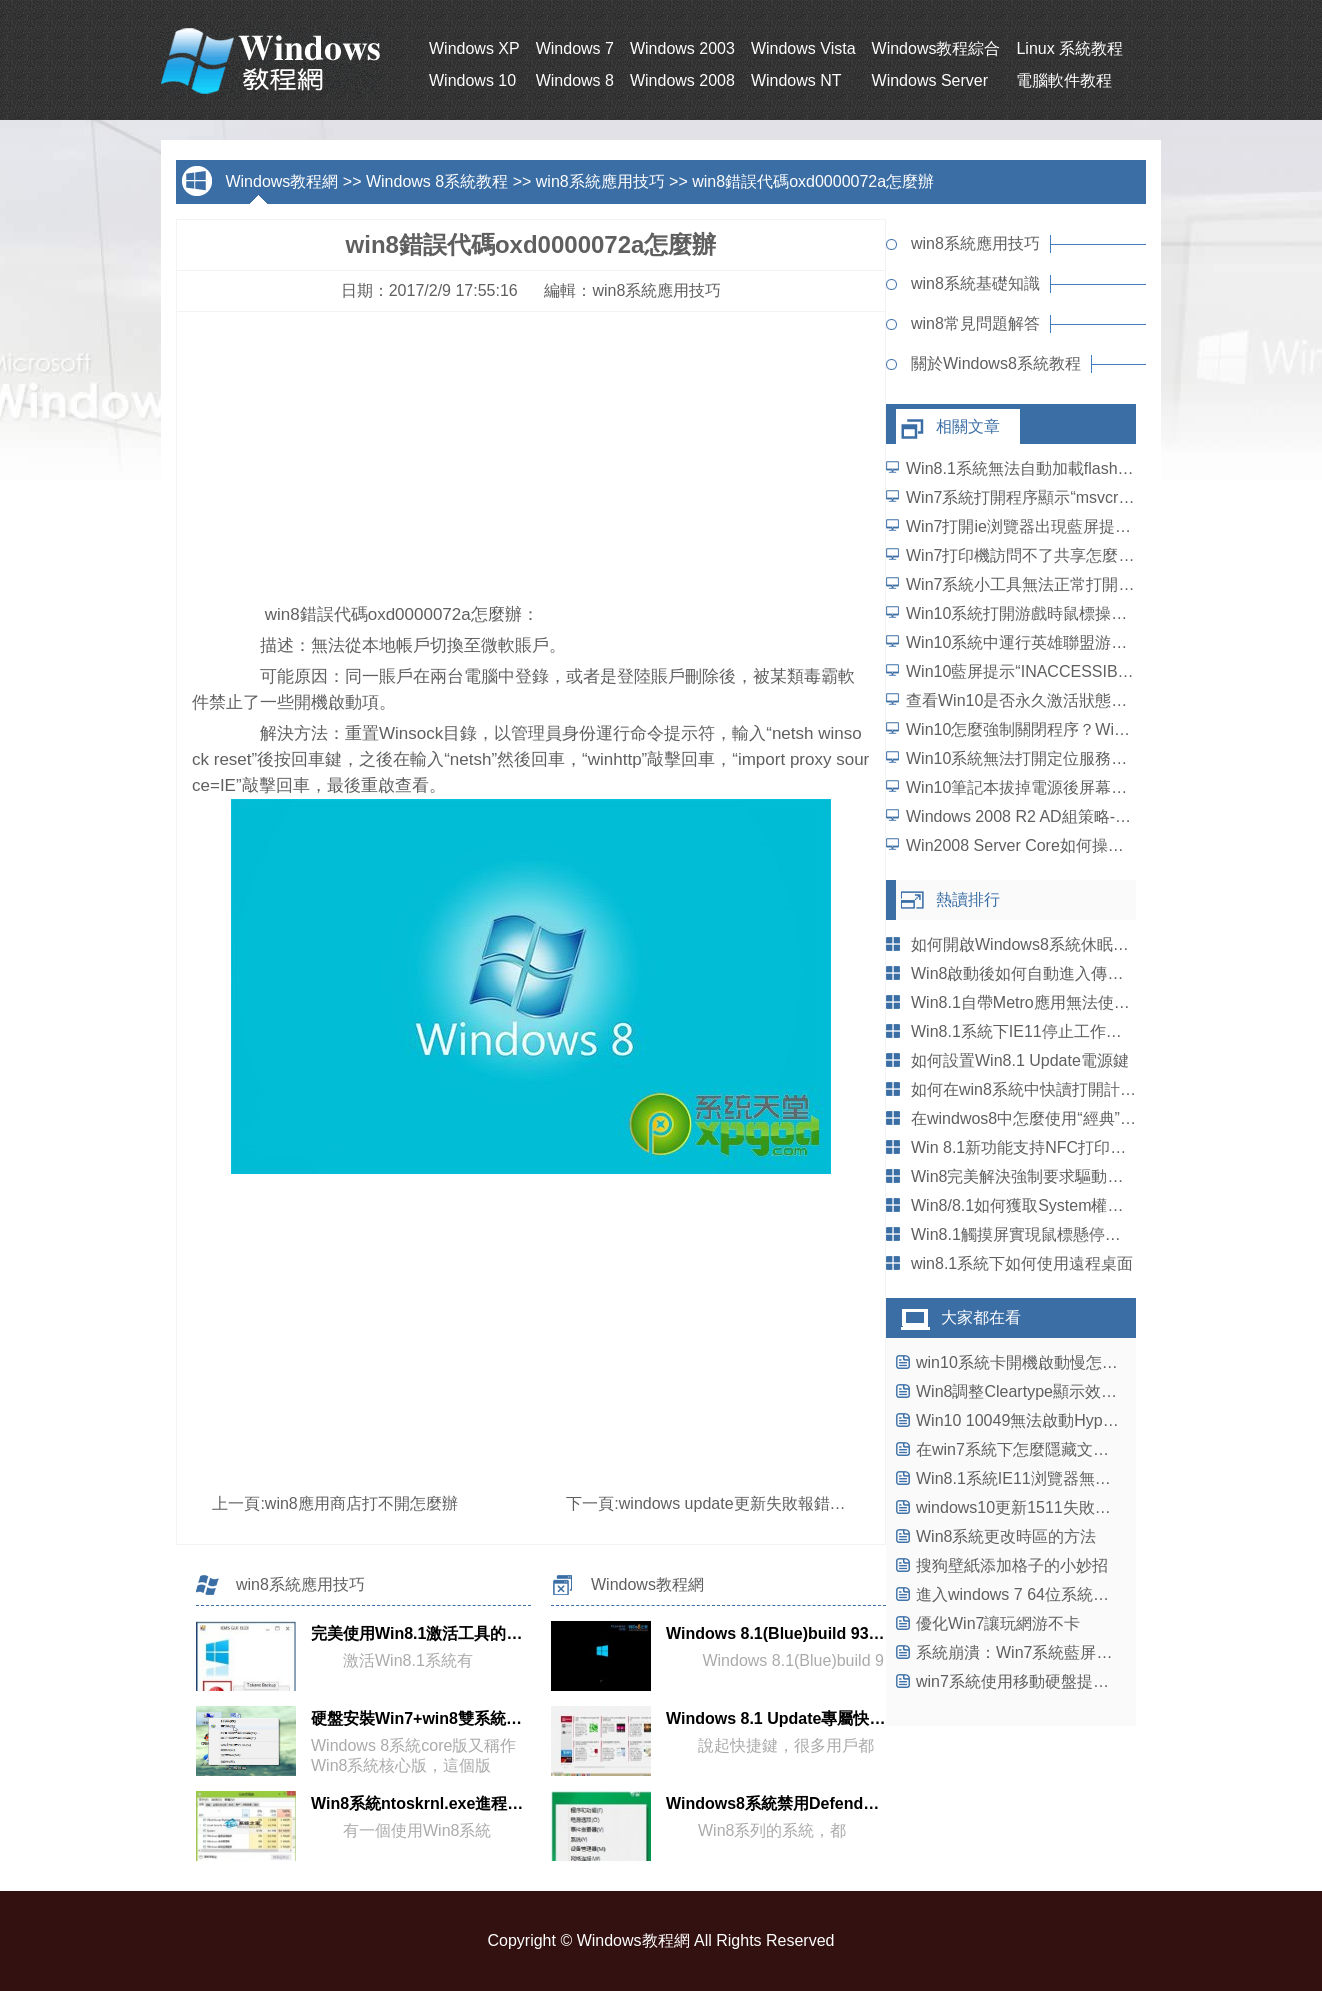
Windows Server (930, 80)
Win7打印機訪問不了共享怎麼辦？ (1028, 555)
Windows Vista (803, 48)
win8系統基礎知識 (975, 283)
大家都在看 (981, 1317)
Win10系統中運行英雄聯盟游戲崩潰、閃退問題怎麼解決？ (1112, 642)
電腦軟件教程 (1064, 80)
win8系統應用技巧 (600, 181)
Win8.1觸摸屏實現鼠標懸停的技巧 (1032, 1234)
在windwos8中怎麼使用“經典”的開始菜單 (1055, 1118)
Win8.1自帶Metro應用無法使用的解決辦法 (1060, 1002)
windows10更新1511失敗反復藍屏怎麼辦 (1061, 1507)
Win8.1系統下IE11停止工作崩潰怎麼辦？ (1056, 1031)
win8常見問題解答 (975, 323)
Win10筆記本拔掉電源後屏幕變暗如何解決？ (1064, 787)
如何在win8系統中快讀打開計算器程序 (1047, 1089)
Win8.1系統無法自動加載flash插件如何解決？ (1068, 468)
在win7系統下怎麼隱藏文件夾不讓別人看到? (1073, 1449)
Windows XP (474, 48)
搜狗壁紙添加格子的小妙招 (1012, 1565)
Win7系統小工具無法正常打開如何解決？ (1052, 584)
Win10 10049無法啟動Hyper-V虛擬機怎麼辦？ (1080, 1420)
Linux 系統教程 (1069, 48)
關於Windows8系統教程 (996, 363)
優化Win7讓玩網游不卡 (998, 1623)
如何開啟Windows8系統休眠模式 (1028, 944)
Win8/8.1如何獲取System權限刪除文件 (1049, 1205)
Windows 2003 (682, 48)
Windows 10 (472, 80)
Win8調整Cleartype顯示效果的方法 (1040, 1391)
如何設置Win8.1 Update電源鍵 (1020, 1060)
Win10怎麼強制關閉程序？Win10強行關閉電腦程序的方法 (1111, 729)
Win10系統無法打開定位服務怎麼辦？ (1040, 758)
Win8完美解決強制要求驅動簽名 (1025, 1176)
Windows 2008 (682, 80)
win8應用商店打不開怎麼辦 (361, 1503)
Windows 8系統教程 (437, 181)
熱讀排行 (968, 899)
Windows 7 (575, 48)
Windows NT (796, 80)
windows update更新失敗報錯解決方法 (756, 1503)
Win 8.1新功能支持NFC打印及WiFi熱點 (1050, 1147)
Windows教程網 (281, 181)
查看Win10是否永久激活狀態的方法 (1032, 700)
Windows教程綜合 (936, 48)
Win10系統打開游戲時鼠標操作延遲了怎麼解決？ (1080, 613)
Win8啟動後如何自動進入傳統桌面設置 (1049, 973)
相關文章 (968, 426)
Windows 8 (575, 80)
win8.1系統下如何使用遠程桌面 (1022, 1263)
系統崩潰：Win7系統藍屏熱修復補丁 (1046, 1652)
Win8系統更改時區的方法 (1006, 1536)
